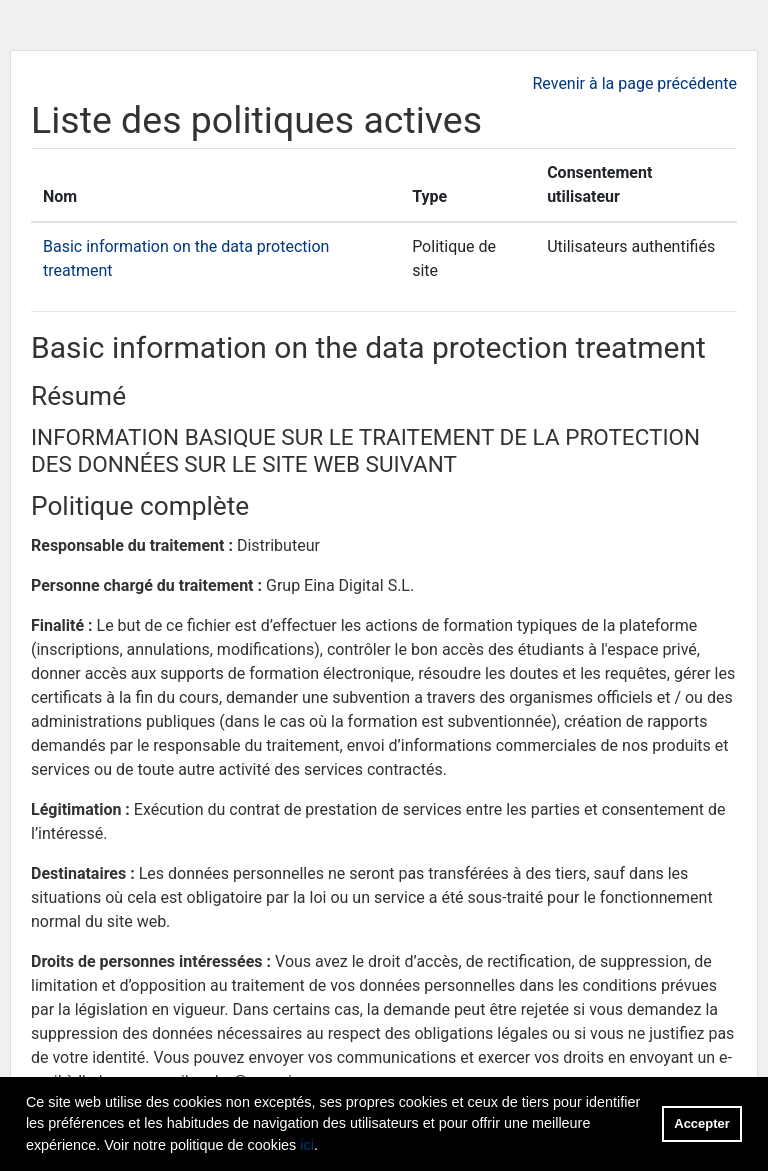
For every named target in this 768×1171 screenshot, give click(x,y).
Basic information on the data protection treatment (368, 347)
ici (307, 1145)
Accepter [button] (701, 1123)
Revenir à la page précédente (634, 83)
